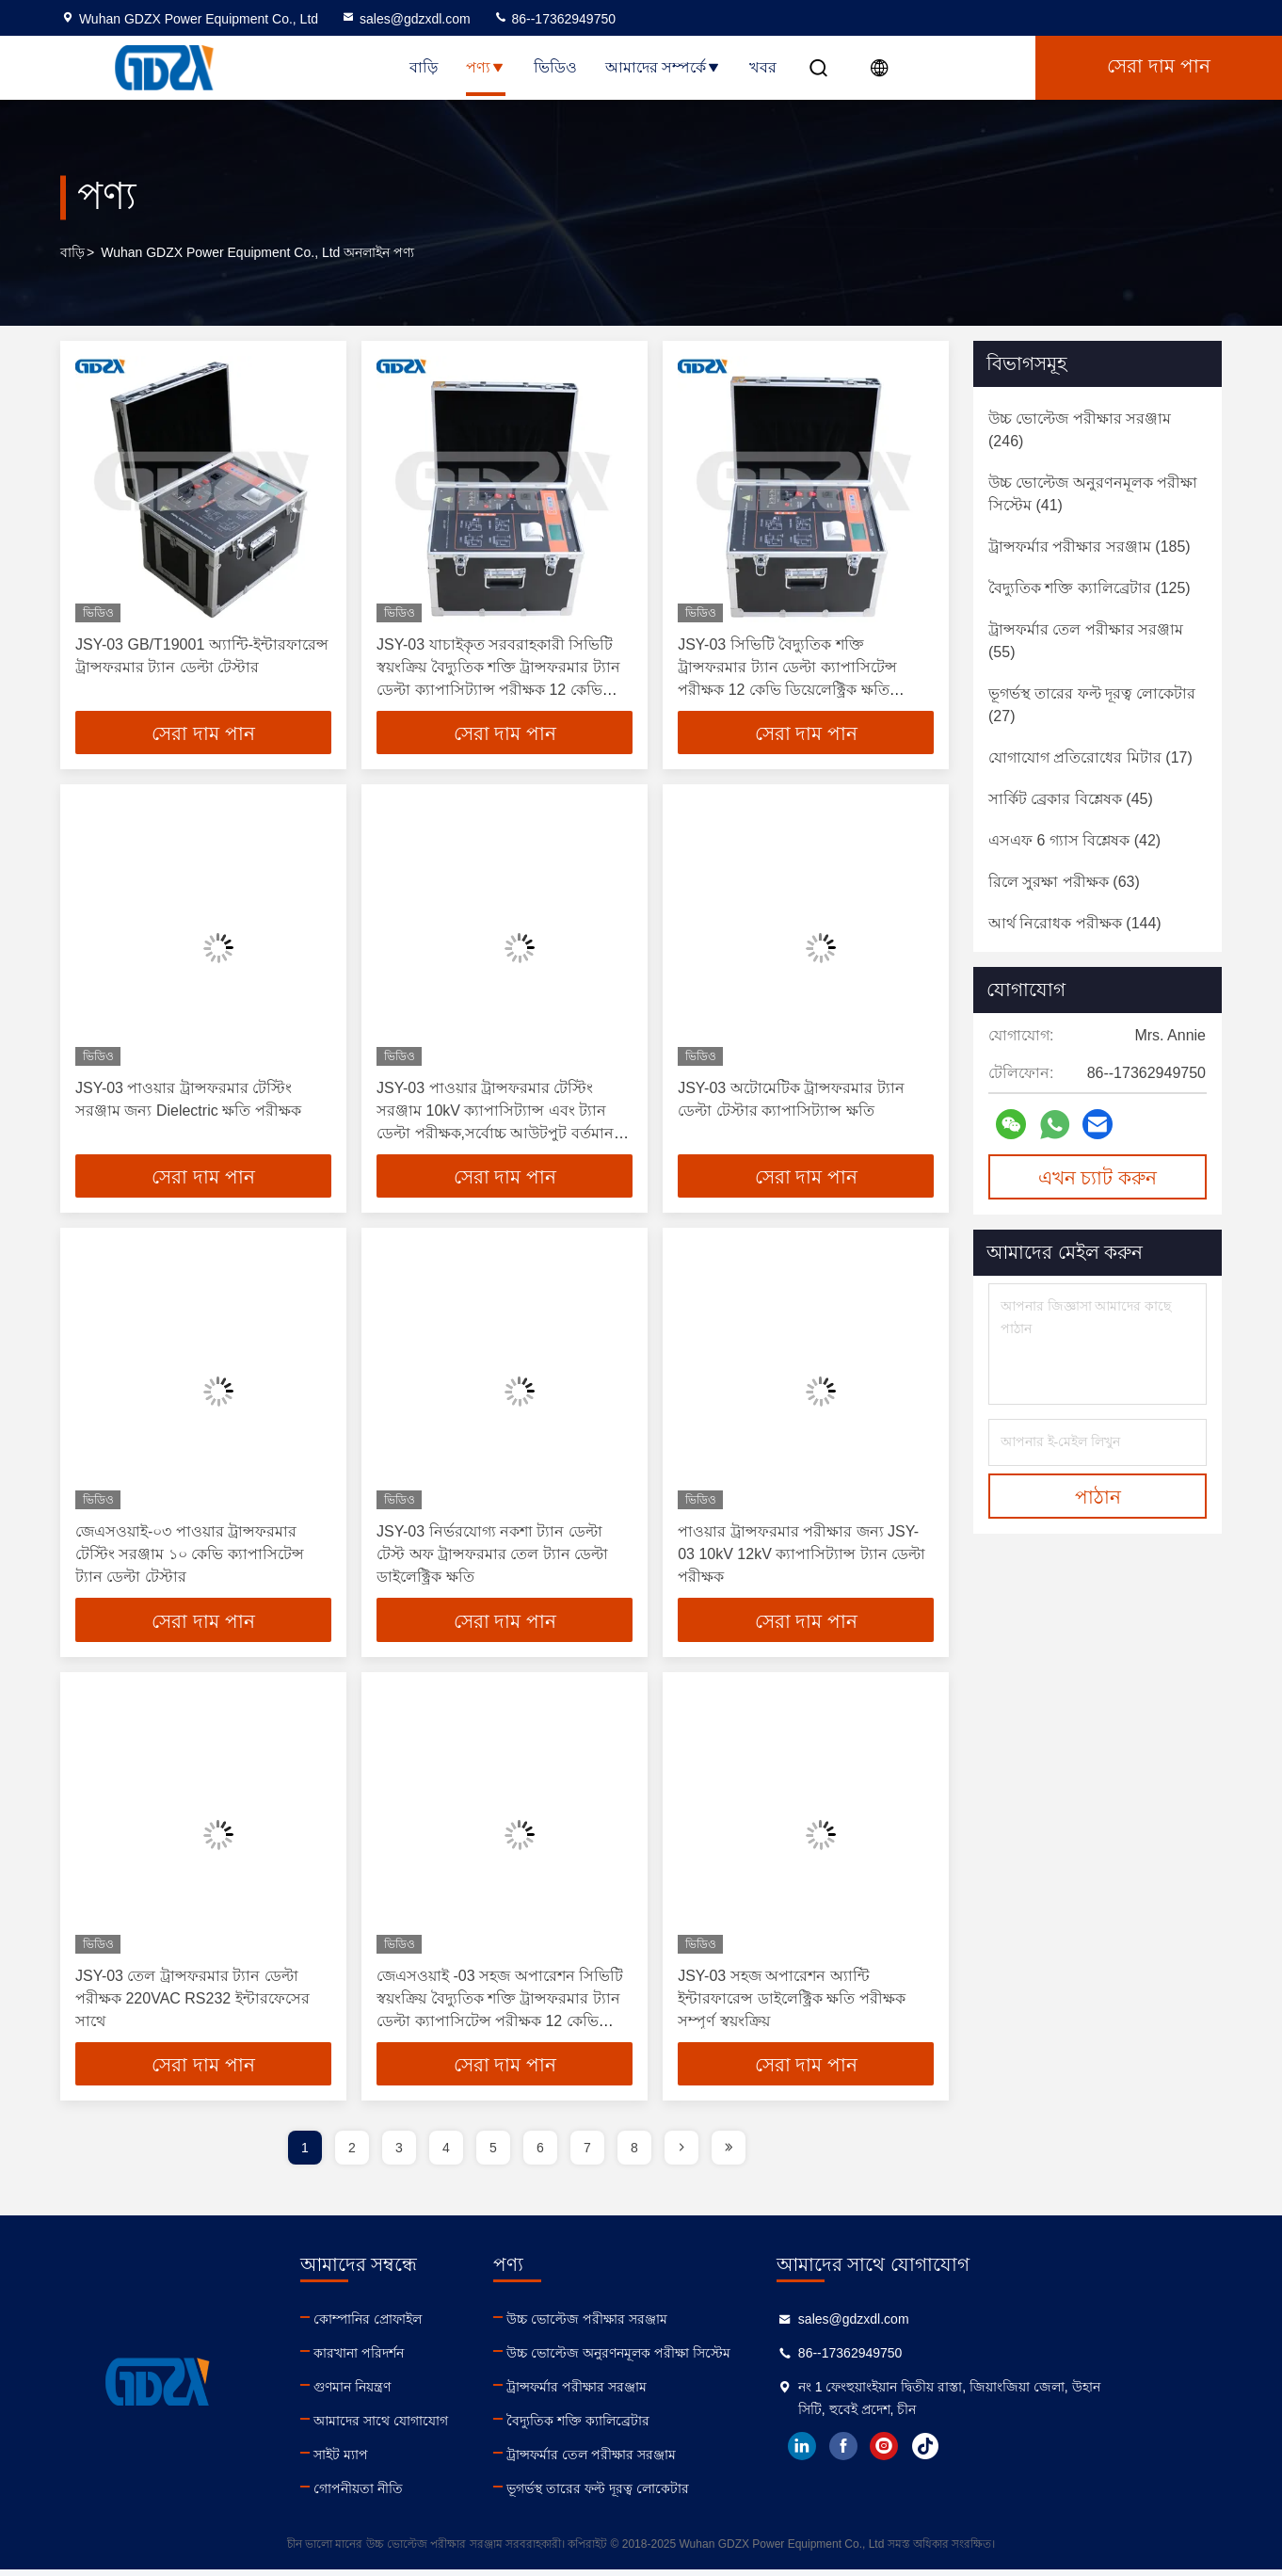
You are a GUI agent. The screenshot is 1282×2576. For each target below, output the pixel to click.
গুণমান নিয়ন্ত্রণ (394, 2393)
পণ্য (485, 67)
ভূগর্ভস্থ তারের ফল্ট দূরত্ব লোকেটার (683, 2495)
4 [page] (446, 2154)
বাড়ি (423, 67)
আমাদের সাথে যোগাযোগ (423, 2427)
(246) (1079, 430)
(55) (1085, 640)
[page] (681, 2154)
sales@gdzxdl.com (406, 18)
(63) (1064, 882)
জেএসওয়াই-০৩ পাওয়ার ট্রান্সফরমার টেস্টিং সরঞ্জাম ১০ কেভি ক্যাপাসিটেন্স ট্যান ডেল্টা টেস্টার (189, 1557)
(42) (1074, 840)
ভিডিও (555, 67)
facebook (972, 2453)
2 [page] (352, 2154)
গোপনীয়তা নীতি (400, 2495)
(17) (1090, 757)
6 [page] (540, 2154)
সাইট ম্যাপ (383, 2461)
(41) (1092, 494)
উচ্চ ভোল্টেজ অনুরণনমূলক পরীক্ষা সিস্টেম (704, 2359)
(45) (1070, 799)
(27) (1091, 704)
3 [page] (399, 2154)
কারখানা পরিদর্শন (401, 2359)
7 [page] (587, 2154)
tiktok (1055, 2453)
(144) (1075, 923)
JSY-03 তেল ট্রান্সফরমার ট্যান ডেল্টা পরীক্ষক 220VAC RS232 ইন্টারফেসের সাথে (192, 2003)
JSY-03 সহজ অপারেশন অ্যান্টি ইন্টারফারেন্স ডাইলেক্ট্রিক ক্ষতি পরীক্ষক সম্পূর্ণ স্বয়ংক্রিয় (791, 2003)
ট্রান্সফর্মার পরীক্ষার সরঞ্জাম (662, 2393)
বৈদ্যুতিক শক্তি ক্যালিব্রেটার (663, 2427)
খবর (763, 67)
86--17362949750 (554, 18)
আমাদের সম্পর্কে (663, 67)
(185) (1089, 547)
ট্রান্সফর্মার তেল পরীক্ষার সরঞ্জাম (676, 2461)
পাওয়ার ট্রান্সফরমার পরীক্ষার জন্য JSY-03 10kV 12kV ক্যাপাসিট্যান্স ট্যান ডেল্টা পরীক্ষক (801, 1557)
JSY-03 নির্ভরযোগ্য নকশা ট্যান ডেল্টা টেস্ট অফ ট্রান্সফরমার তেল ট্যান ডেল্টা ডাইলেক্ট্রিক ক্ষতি (492, 1557)
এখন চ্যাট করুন (1097, 1177)
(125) (1089, 588)
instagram (1014, 2453)
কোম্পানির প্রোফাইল (410, 2325)
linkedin (931, 2453)
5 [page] (493, 2154)
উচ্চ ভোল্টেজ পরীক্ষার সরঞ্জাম (672, 2325)
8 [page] (634, 2154)
